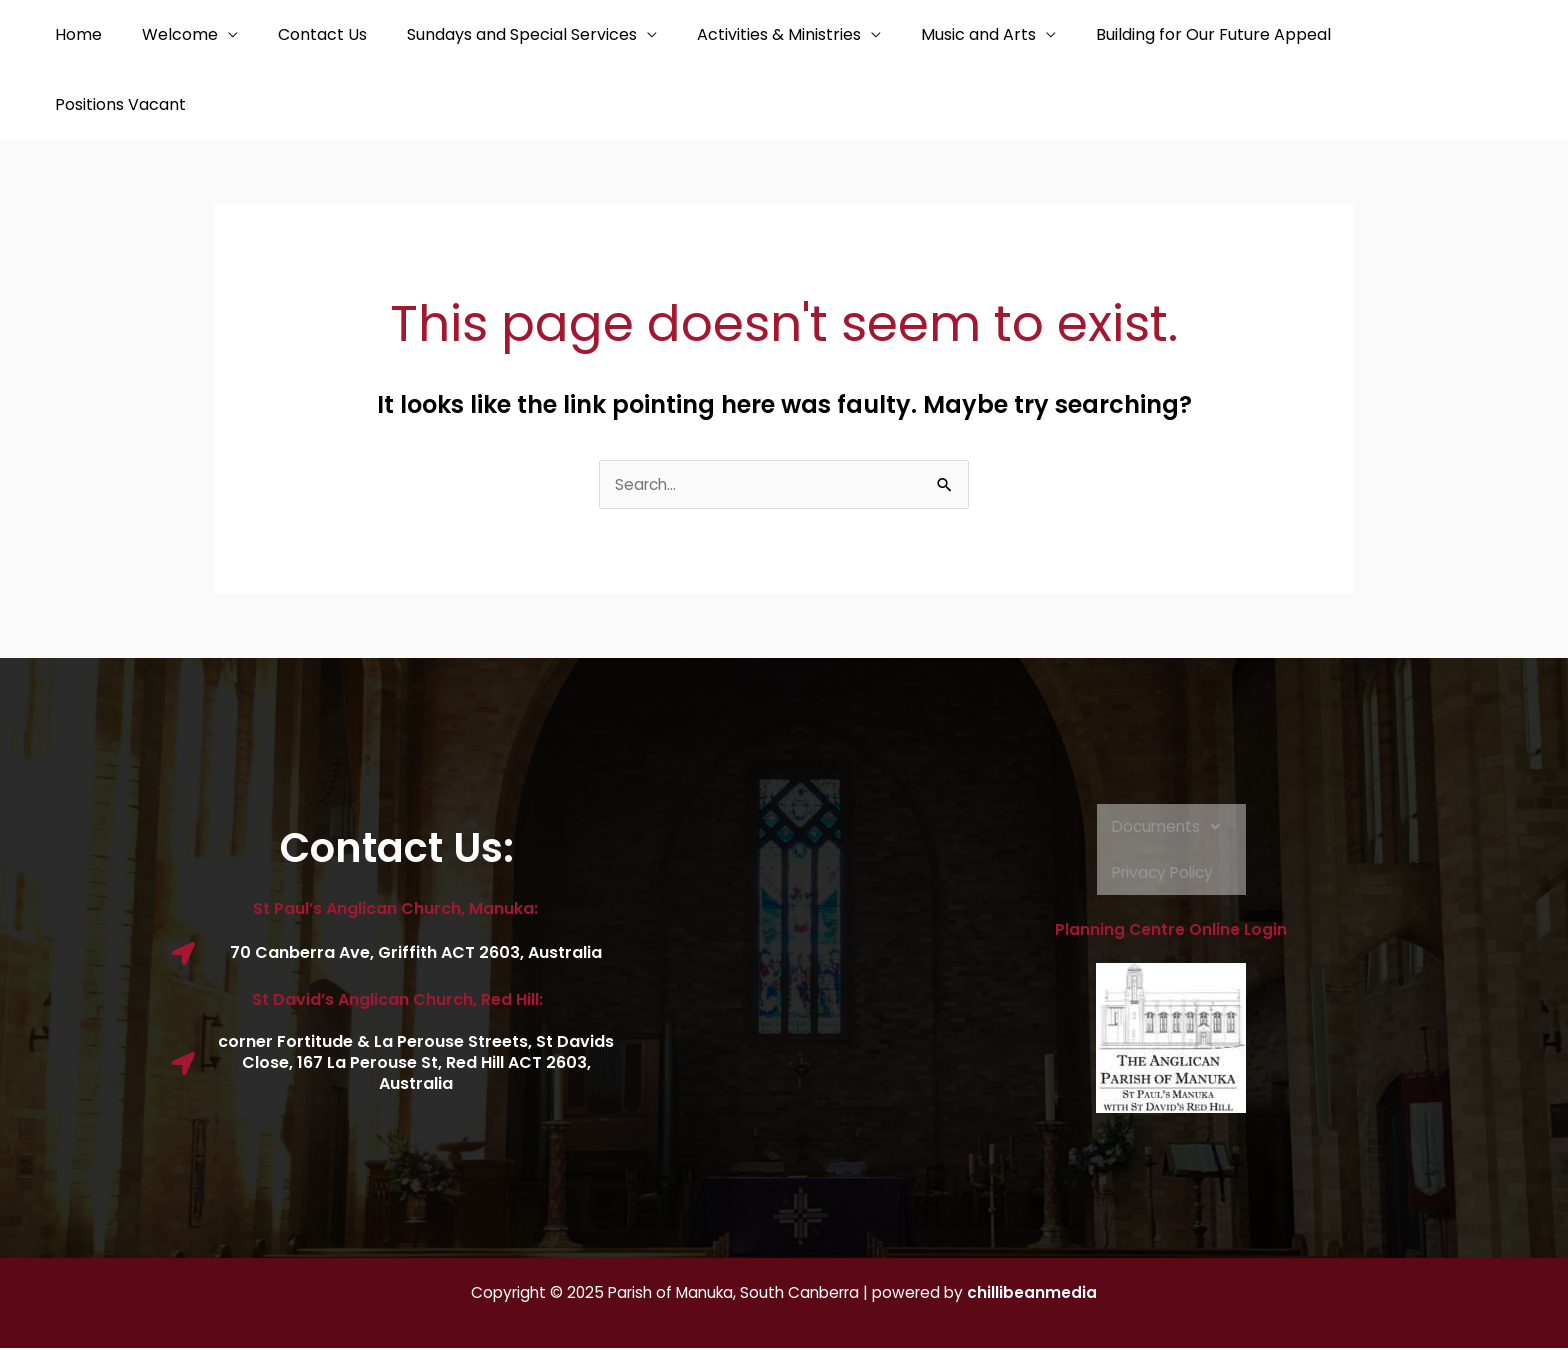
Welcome (168, 34)
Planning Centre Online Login (1171, 932)
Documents (1171, 829)
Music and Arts (934, 34)
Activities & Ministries (743, 34)
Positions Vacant (116, 104)
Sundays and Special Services (494, 34)
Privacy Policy (1164, 874)
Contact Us (302, 34)
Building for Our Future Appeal (1161, 34)
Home (74, 34)
